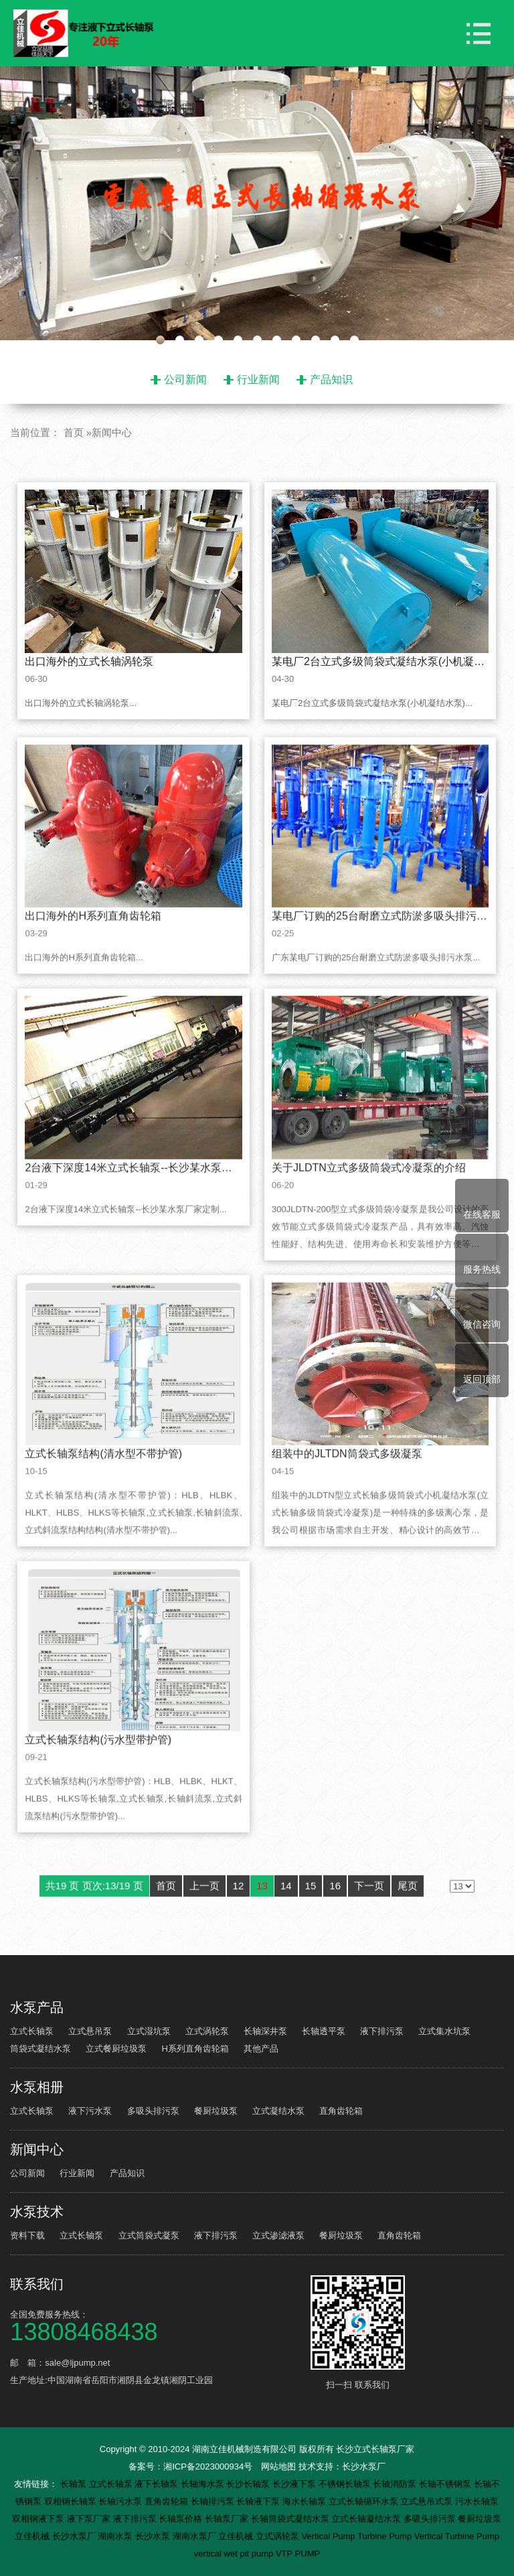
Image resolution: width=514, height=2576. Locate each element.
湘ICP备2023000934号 (207, 2466)
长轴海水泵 (204, 2484)
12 (238, 1916)
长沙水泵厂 (364, 2466)
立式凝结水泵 (278, 2111)
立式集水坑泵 (444, 2031)
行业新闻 (258, 379)
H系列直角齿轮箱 (195, 2049)
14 (286, 1916)
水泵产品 (37, 2007)
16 (335, 1916)
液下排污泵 (382, 2031)
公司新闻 (185, 379)
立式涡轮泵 (207, 2031)
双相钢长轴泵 (71, 2501)
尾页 (408, 1916)
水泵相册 (37, 2087)
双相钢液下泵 (39, 2519)
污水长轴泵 (477, 2501)
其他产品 (261, 2049)
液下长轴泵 (158, 2484)
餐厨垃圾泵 (216, 2111)
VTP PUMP (298, 2554)
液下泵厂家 (90, 2519)
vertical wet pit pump (235, 2554)
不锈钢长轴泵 (346, 2484)
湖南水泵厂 (196, 2536)
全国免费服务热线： (158, 2325)
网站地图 (278, 2466)
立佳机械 (33, 2536)
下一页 (369, 1916)
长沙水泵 (154, 2536)
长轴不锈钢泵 (446, 2484)
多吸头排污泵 (153, 2111)
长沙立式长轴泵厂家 (375, 2449)
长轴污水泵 (121, 2501)
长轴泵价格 (182, 2519)
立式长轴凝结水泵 (367, 2519)
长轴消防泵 (396, 2484)
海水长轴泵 (305, 2501)
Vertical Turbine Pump (456, 2536)
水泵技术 (37, 2211)
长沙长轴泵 (249, 2484)
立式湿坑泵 (149, 2031)
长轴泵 (74, 2484)
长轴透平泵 (323, 2031)
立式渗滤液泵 (278, 2235)
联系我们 (37, 2284)
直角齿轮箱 (341, 2111)
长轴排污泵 (214, 2501)
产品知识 (331, 379)
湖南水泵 (116, 2536)
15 (311, 1916)
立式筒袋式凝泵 (148, 2235)
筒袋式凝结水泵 (40, 2049)
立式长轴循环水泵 (365, 2501)
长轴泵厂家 (228, 2519)
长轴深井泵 (265, 2031)
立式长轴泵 (32, 2031)
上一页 (204, 1916)
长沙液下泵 (295, 2484)
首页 (74, 432)
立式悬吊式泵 (427, 2501)
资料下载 (27, 2235)
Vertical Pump (329, 2536)
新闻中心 (112, 432)
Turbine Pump (385, 2536)
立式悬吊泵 (90, 2031)
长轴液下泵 (259, 2501)
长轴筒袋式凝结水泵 (291, 2519)
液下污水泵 (90, 2111)
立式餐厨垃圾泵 (116, 2049)
